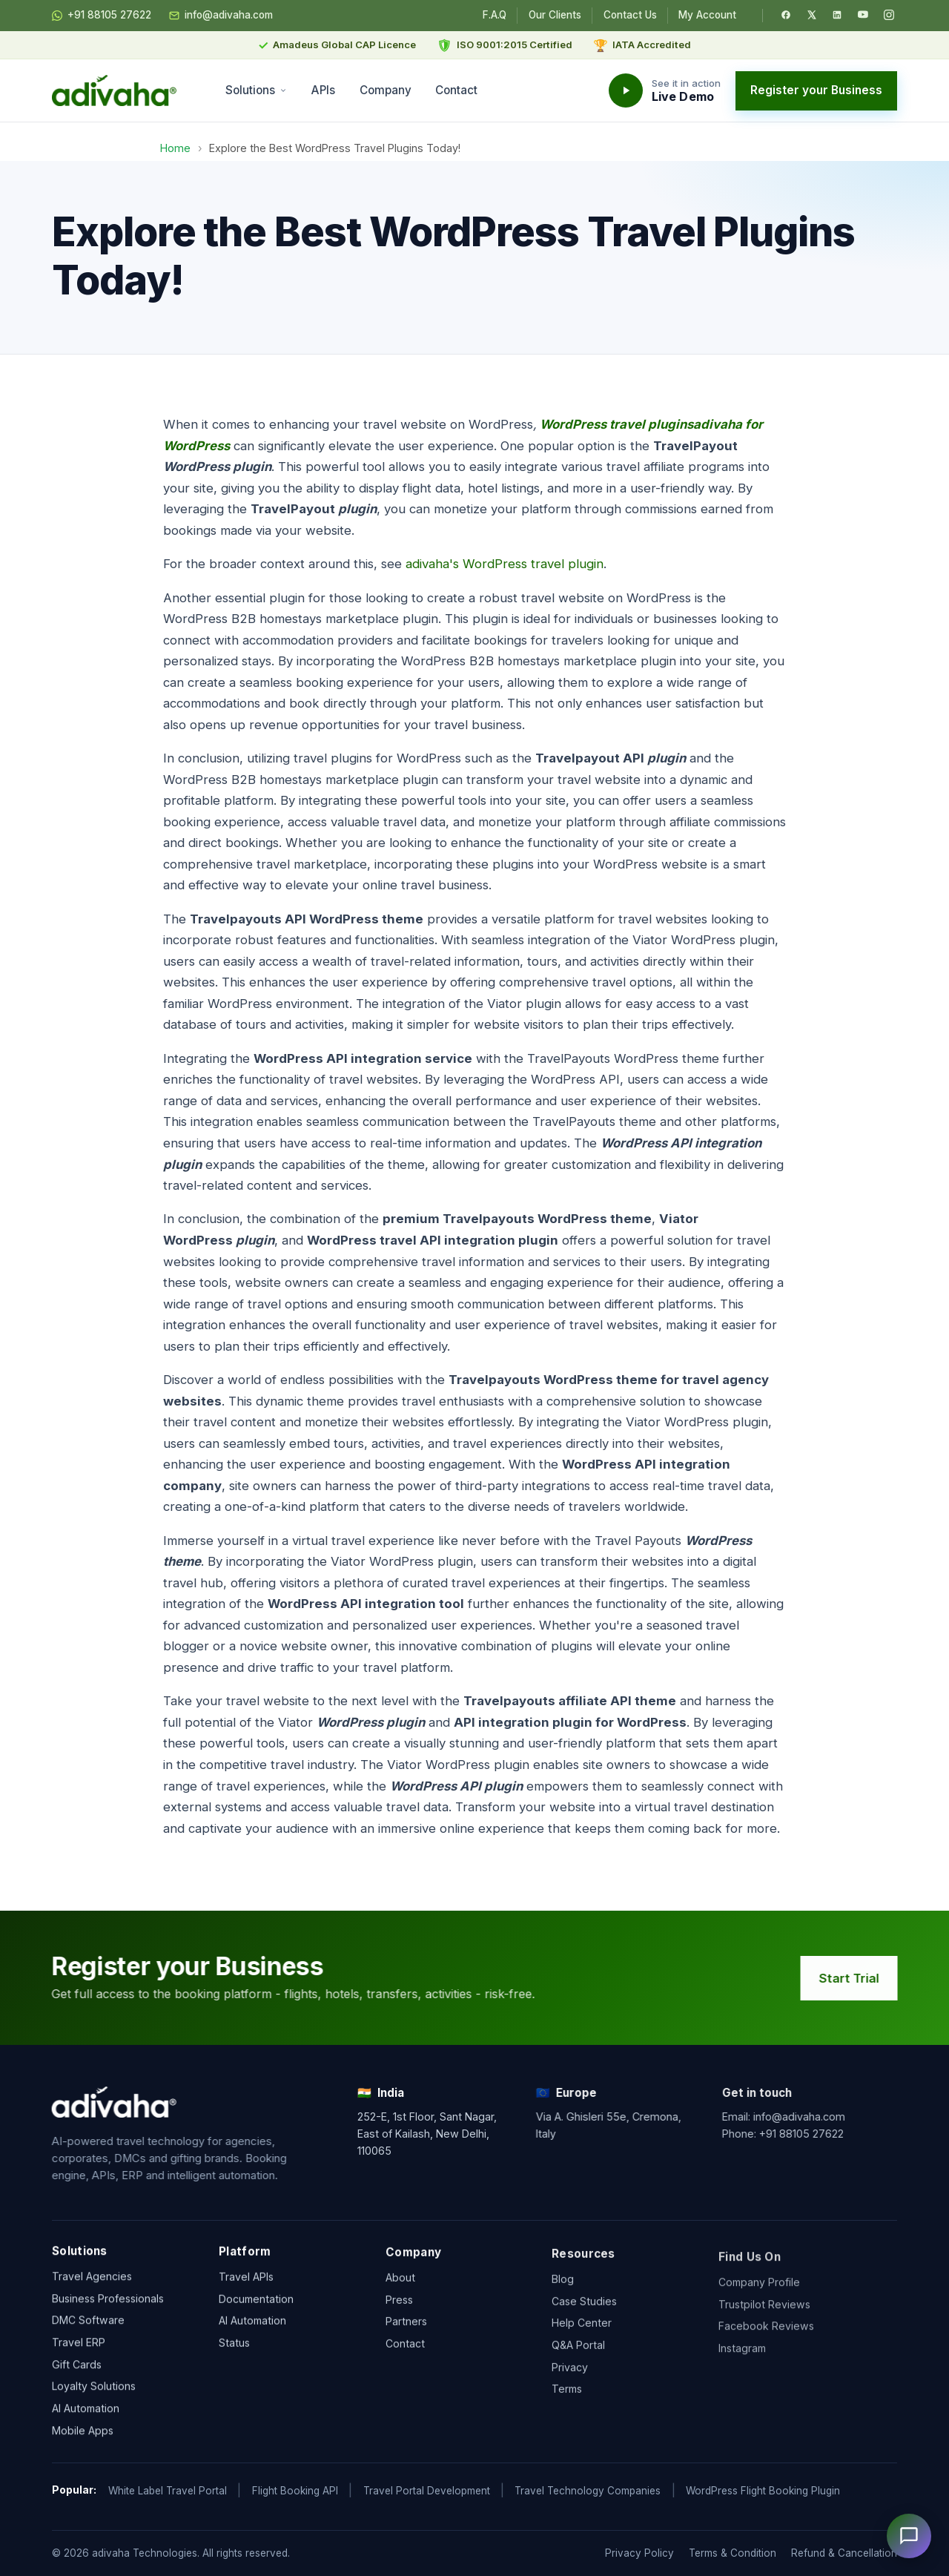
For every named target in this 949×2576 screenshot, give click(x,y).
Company (385, 90)
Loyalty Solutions (94, 2397)
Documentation (256, 2322)
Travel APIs (246, 2300)
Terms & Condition (732, 2553)
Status (234, 2366)
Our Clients (555, 15)
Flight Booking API (295, 2491)
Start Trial (862, 1978)
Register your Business (816, 90)
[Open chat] (909, 2536)
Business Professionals (108, 2309)
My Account (707, 15)
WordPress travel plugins (616, 424)
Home (175, 148)
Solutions (256, 90)
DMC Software (88, 2331)
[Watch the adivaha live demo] (665, 90)
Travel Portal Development (426, 2491)
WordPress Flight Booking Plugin (763, 2491)
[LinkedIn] (837, 15)
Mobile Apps (82, 2441)
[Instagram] (889, 15)
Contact (456, 90)
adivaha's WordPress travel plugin (505, 563)
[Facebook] (786, 15)
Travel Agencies (92, 2287)
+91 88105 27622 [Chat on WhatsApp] (101, 15)
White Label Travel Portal (167, 2491)
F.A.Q (494, 15)
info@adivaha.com (221, 15)
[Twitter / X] (812, 15)
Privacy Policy (639, 2553)
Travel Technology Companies (588, 2491)
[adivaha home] (114, 90)
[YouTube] (863, 15)
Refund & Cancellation (844, 2553)
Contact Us (630, 15)
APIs (323, 90)
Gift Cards (77, 2375)
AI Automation (85, 2420)
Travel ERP (78, 2353)
